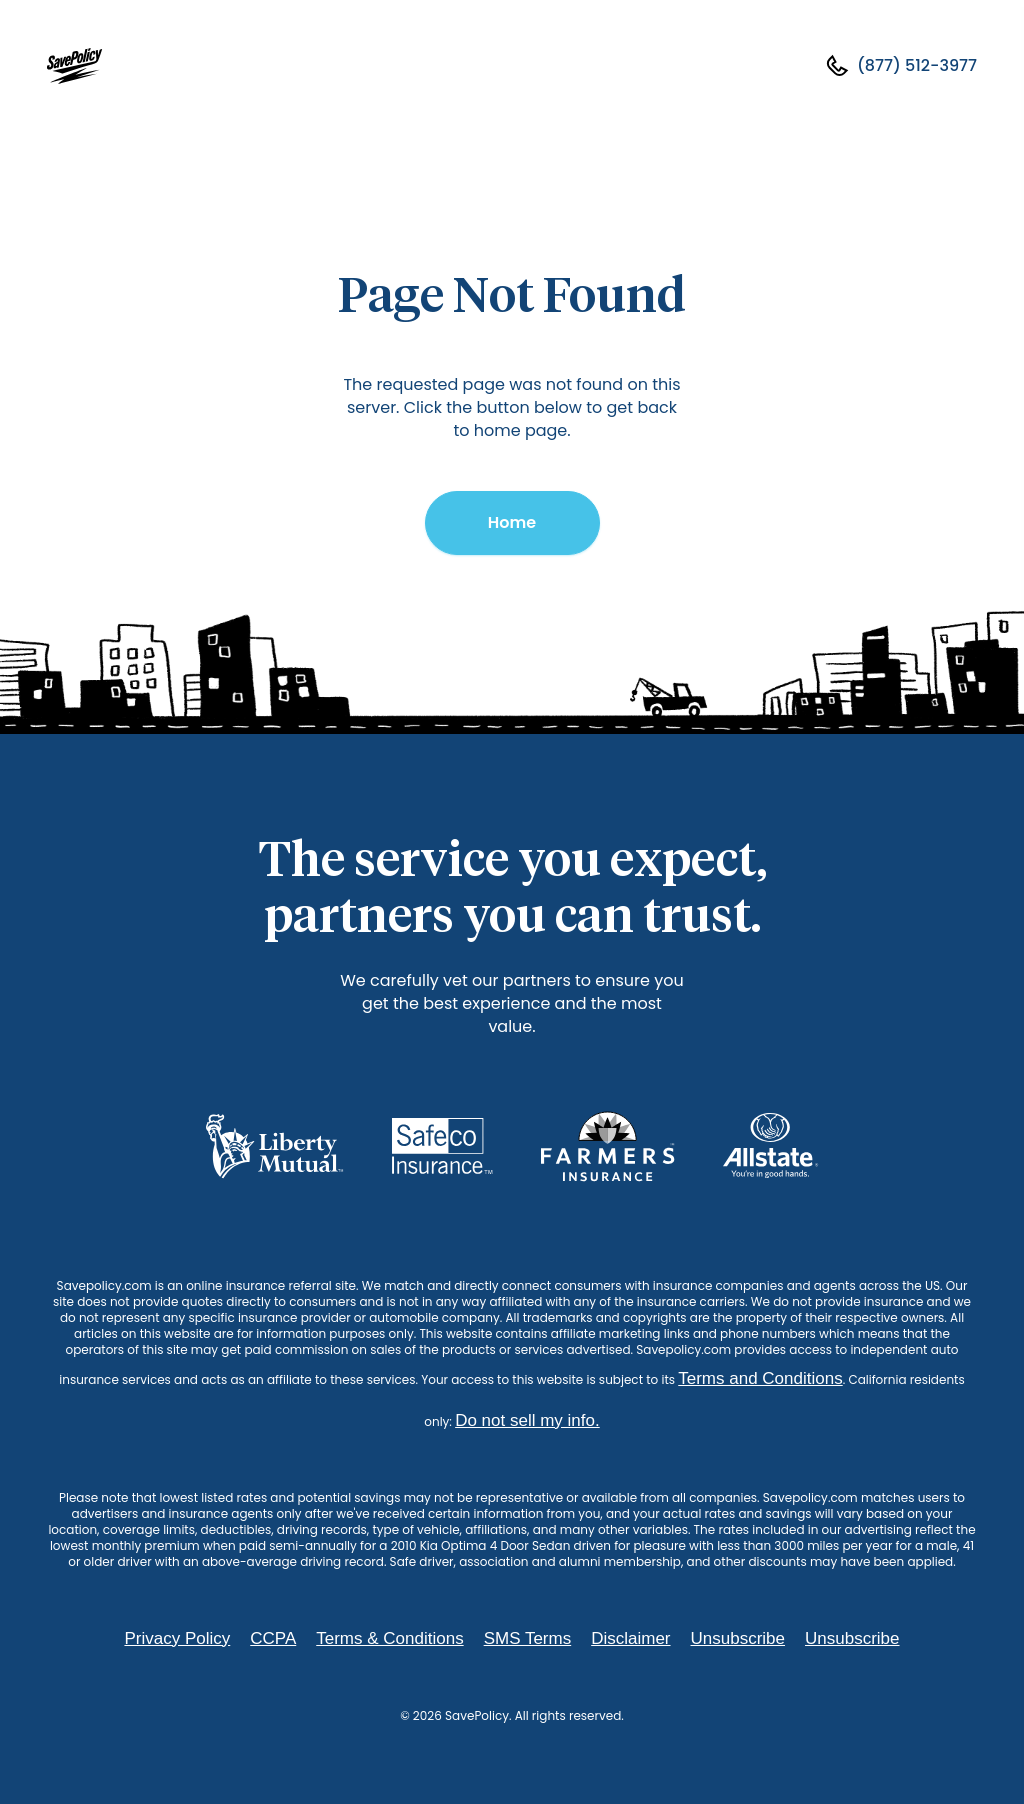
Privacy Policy (177, 1638)
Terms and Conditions (760, 1378)
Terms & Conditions (389, 1638)
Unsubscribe (738, 1638)
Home (512, 522)
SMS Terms (528, 1638)
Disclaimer (630, 1638)
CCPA (273, 1638)
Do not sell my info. (527, 1420)
